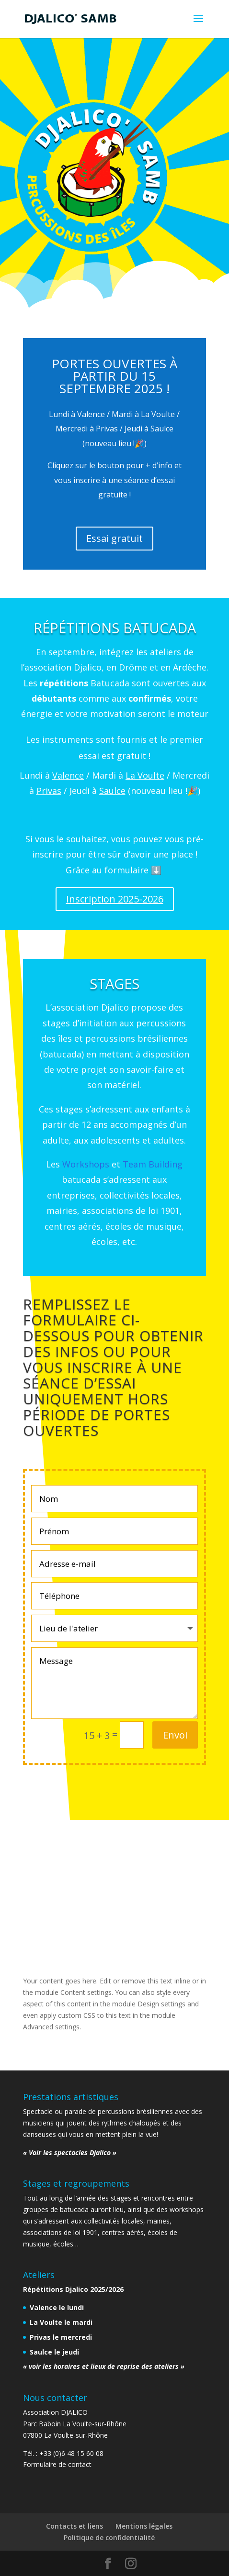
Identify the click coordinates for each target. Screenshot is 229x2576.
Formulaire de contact (57, 2464)
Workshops (85, 1164)
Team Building (153, 1164)
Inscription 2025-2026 (114, 898)
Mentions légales (143, 2526)
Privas (48, 790)
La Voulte (145, 775)
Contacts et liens (74, 2526)
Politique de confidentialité (109, 2537)
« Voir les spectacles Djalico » (69, 2152)
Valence (68, 775)
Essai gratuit (114, 538)
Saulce (112, 790)
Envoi (175, 1734)
